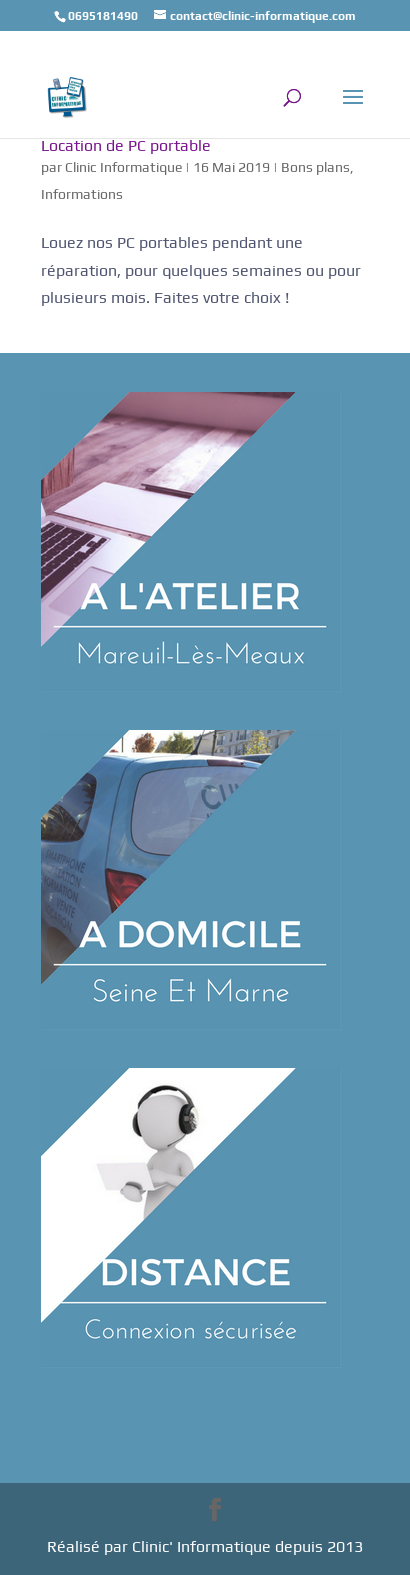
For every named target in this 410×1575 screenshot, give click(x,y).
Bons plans (315, 167)
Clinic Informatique (123, 167)
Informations (82, 194)
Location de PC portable (126, 145)
